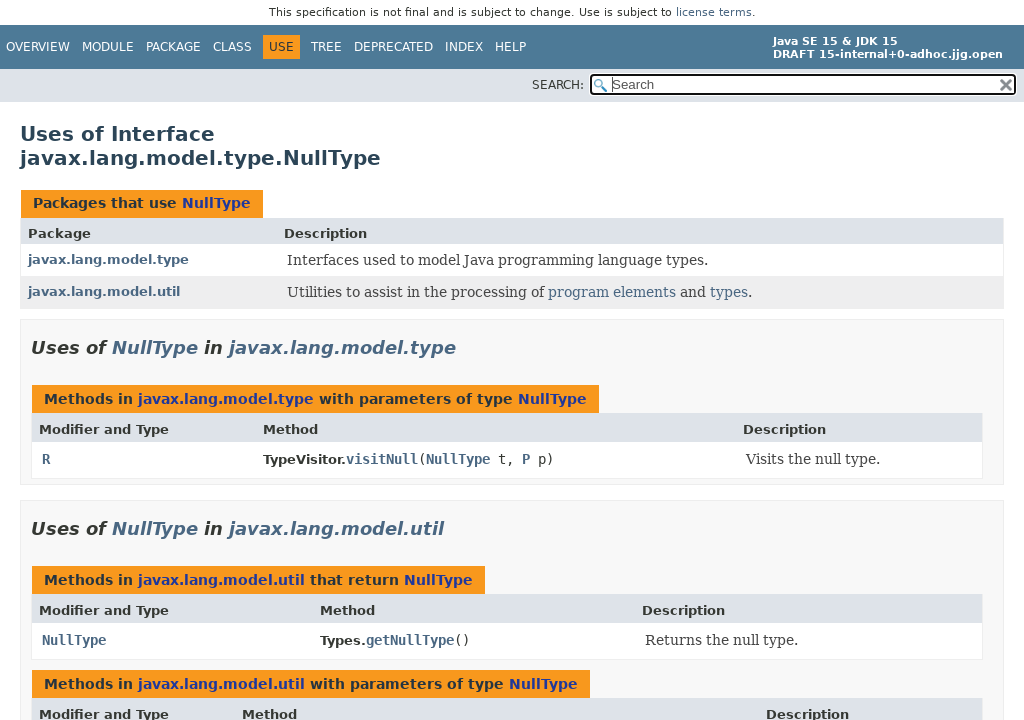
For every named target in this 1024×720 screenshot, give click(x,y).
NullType (216, 203)
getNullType (410, 640)
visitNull (382, 459)
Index (464, 47)
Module (108, 47)
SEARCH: (558, 85)
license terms (714, 12)
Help (510, 47)
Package (173, 47)
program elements (612, 292)
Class (232, 47)
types (729, 292)
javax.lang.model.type (108, 259)
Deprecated (393, 47)
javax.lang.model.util (104, 291)
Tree (326, 47)
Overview (38, 47)
